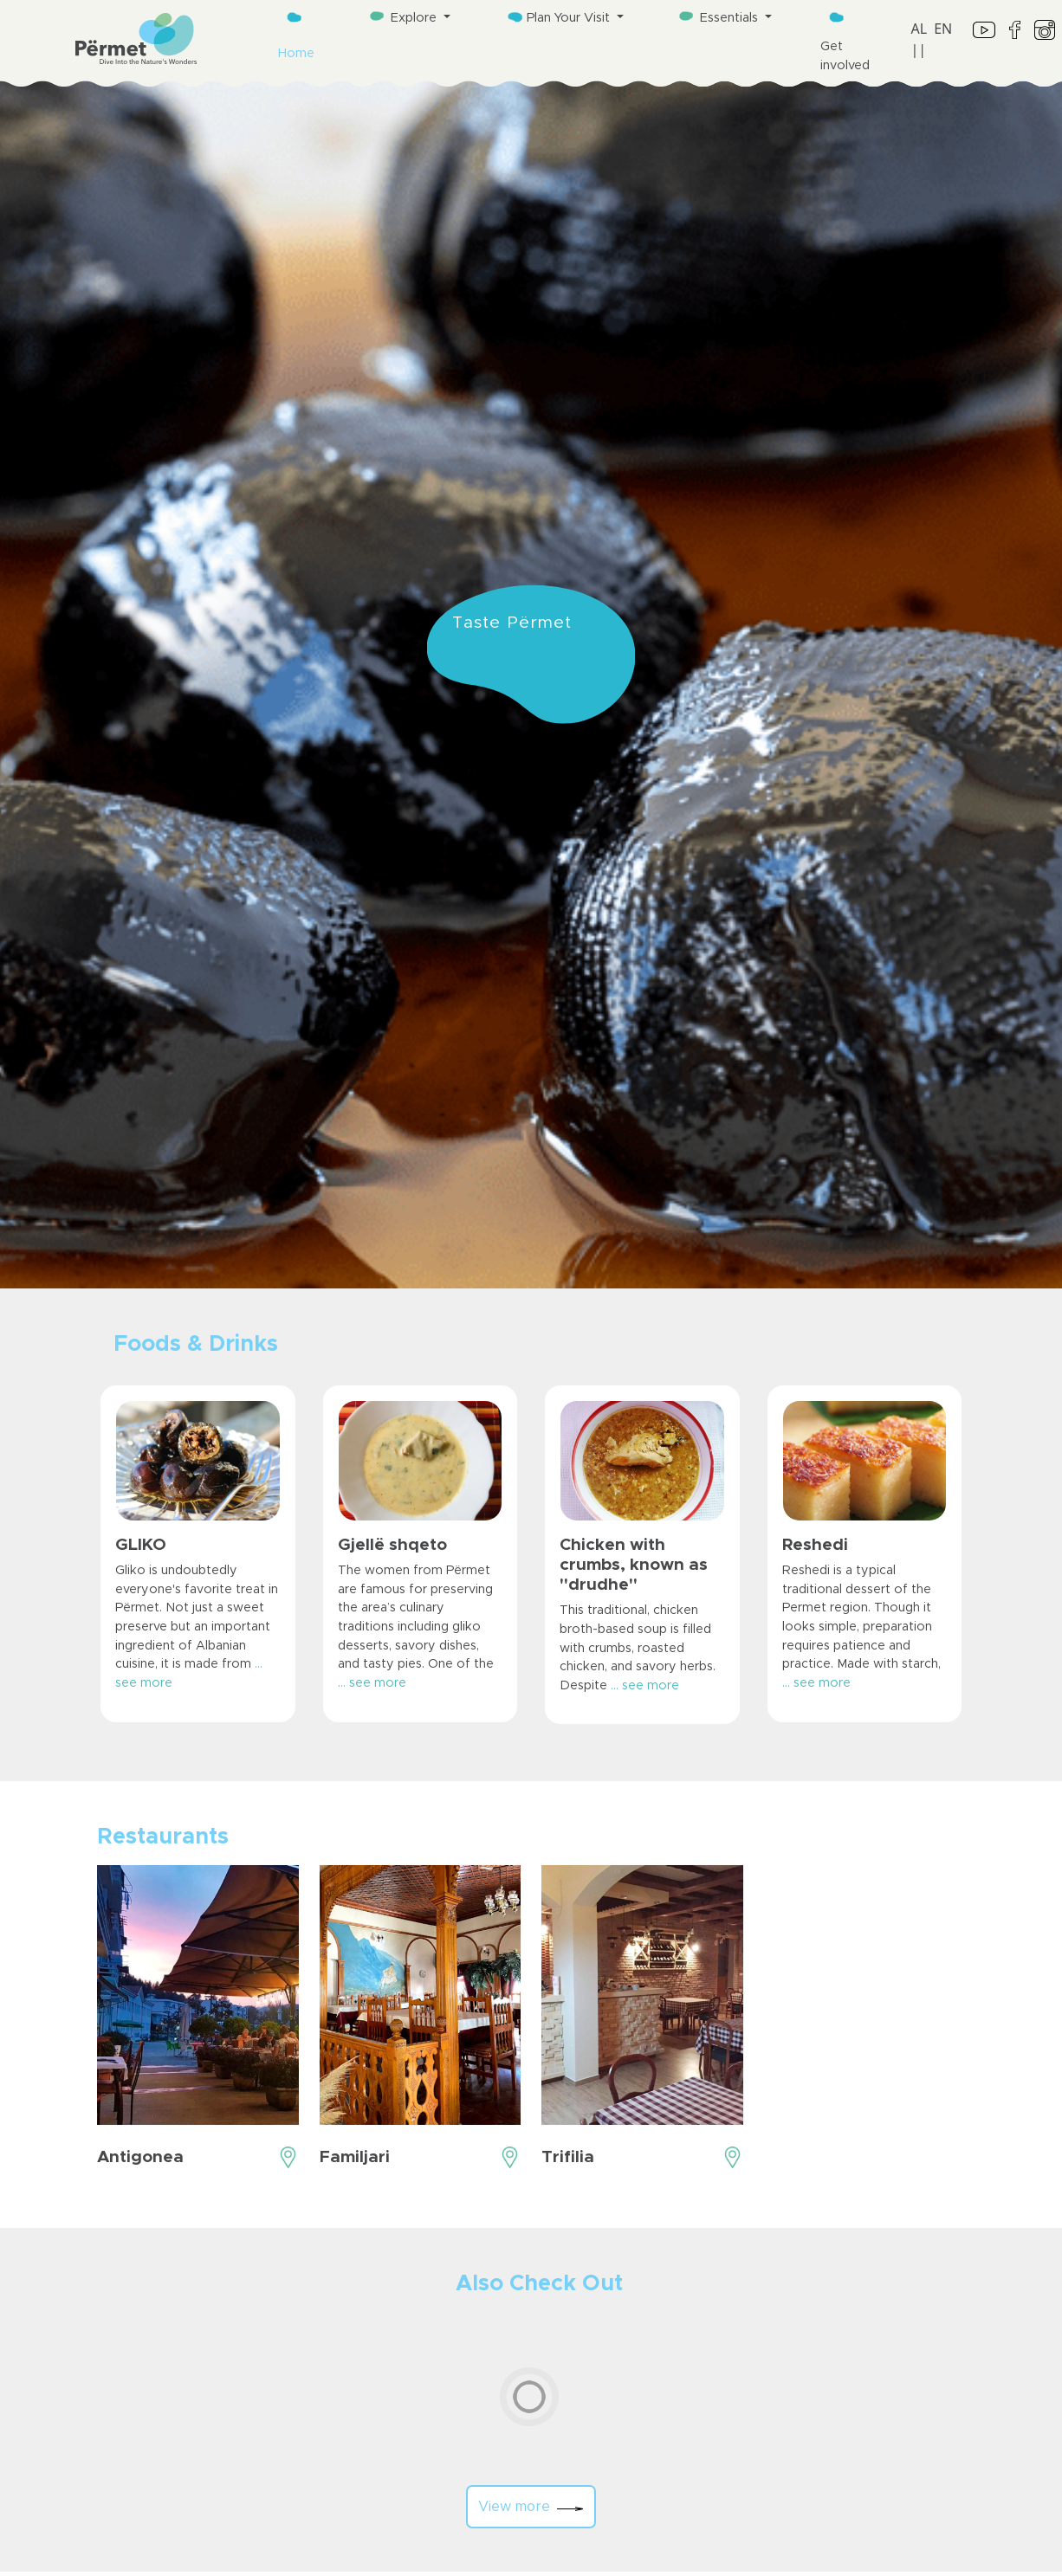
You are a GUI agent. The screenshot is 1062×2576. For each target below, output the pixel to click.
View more (531, 2507)
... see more (372, 1683)
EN (943, 28)
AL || (919, 39)
